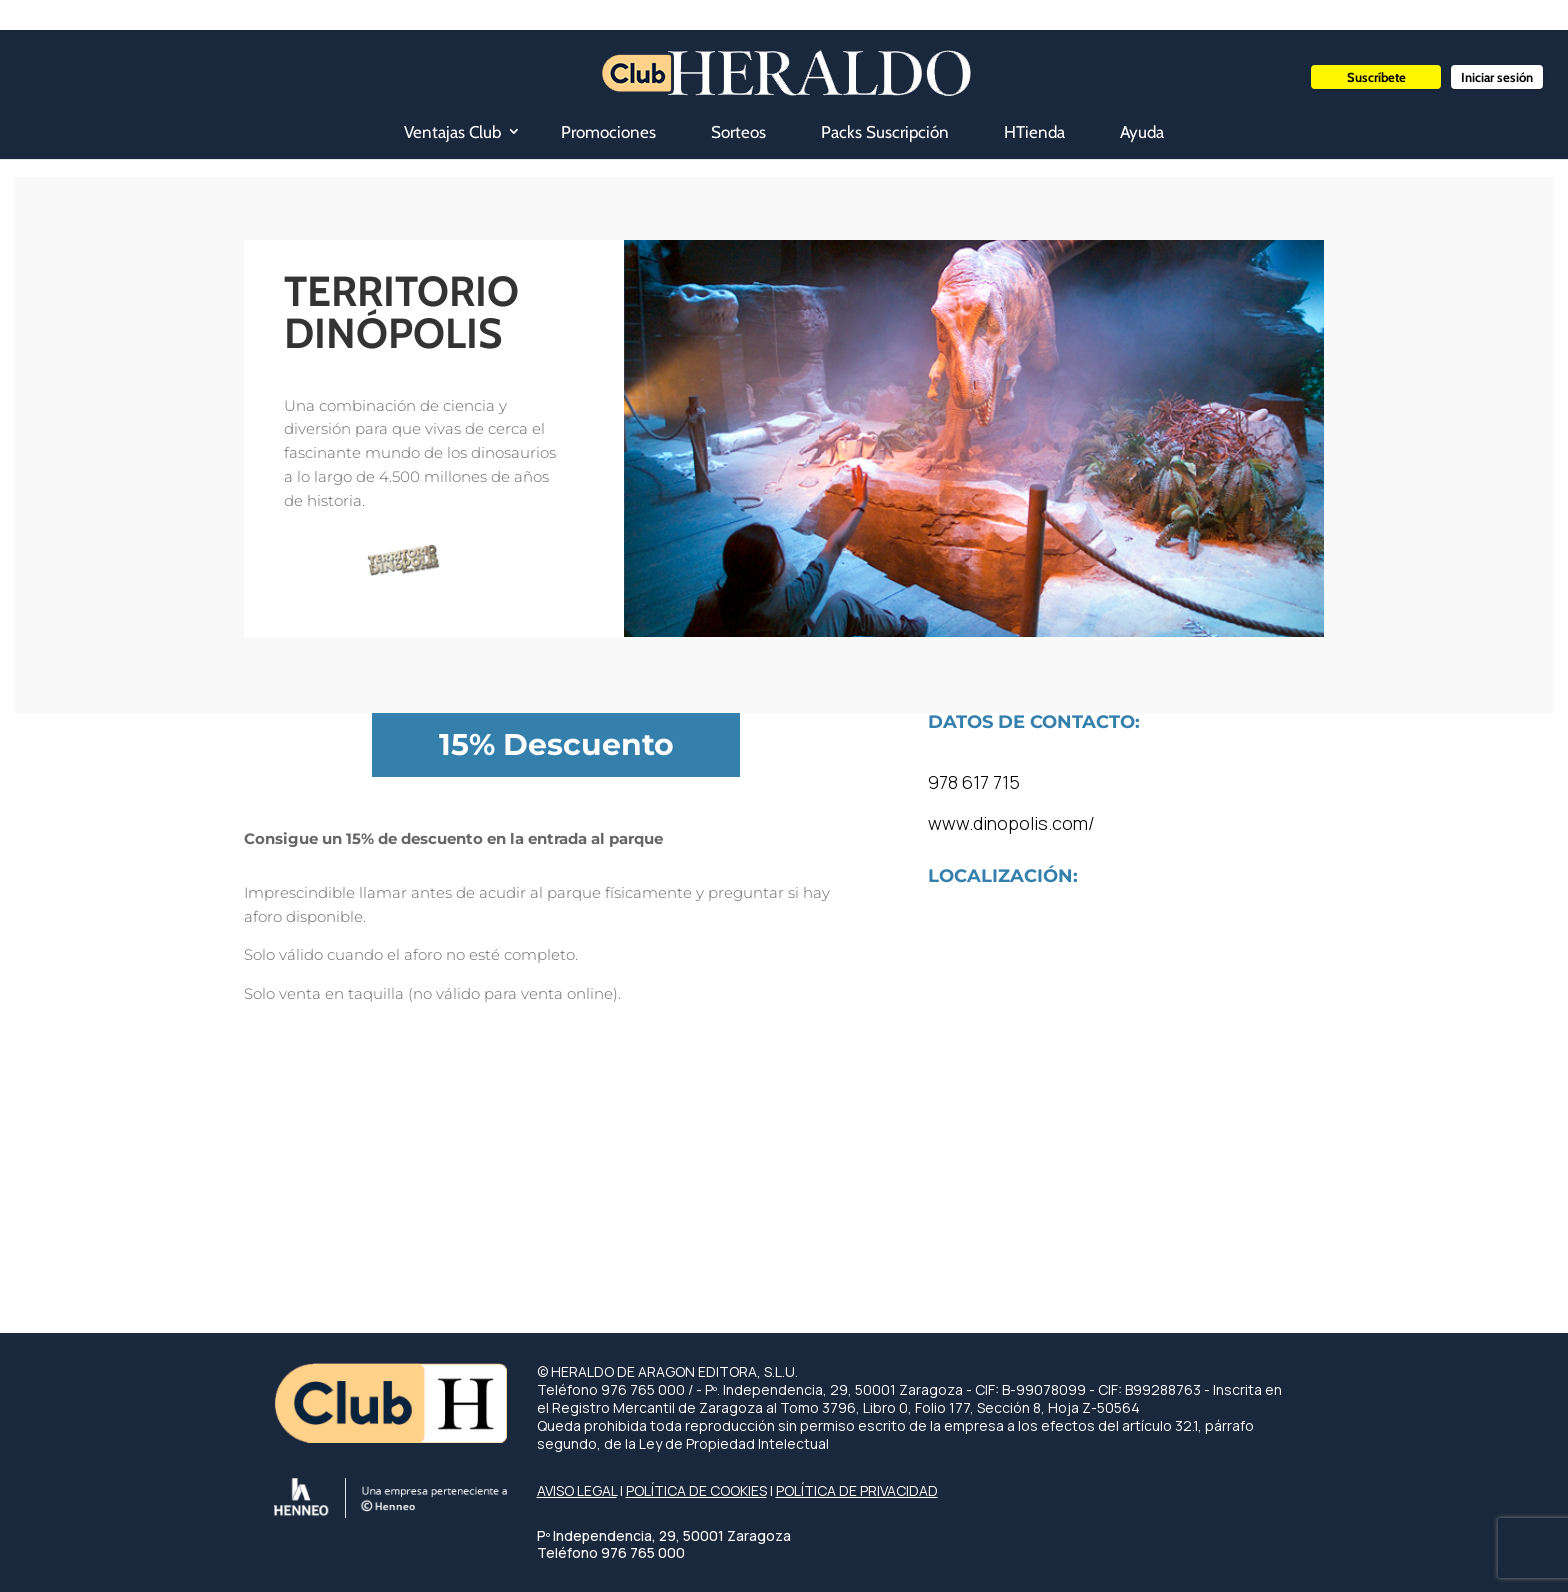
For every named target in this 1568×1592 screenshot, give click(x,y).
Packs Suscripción (885, 132)
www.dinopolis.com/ (1011, 823)
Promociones (608, 132)
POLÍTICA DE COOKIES (696, 1490)
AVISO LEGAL (577, 1490)
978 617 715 (974, 782)
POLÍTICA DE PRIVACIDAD (857, 1490)
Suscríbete (1376, 77)
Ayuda (1142, 132)
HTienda (1034, 132)
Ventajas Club (452, 132)
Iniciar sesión (1497, 77)
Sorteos (738, 132)
